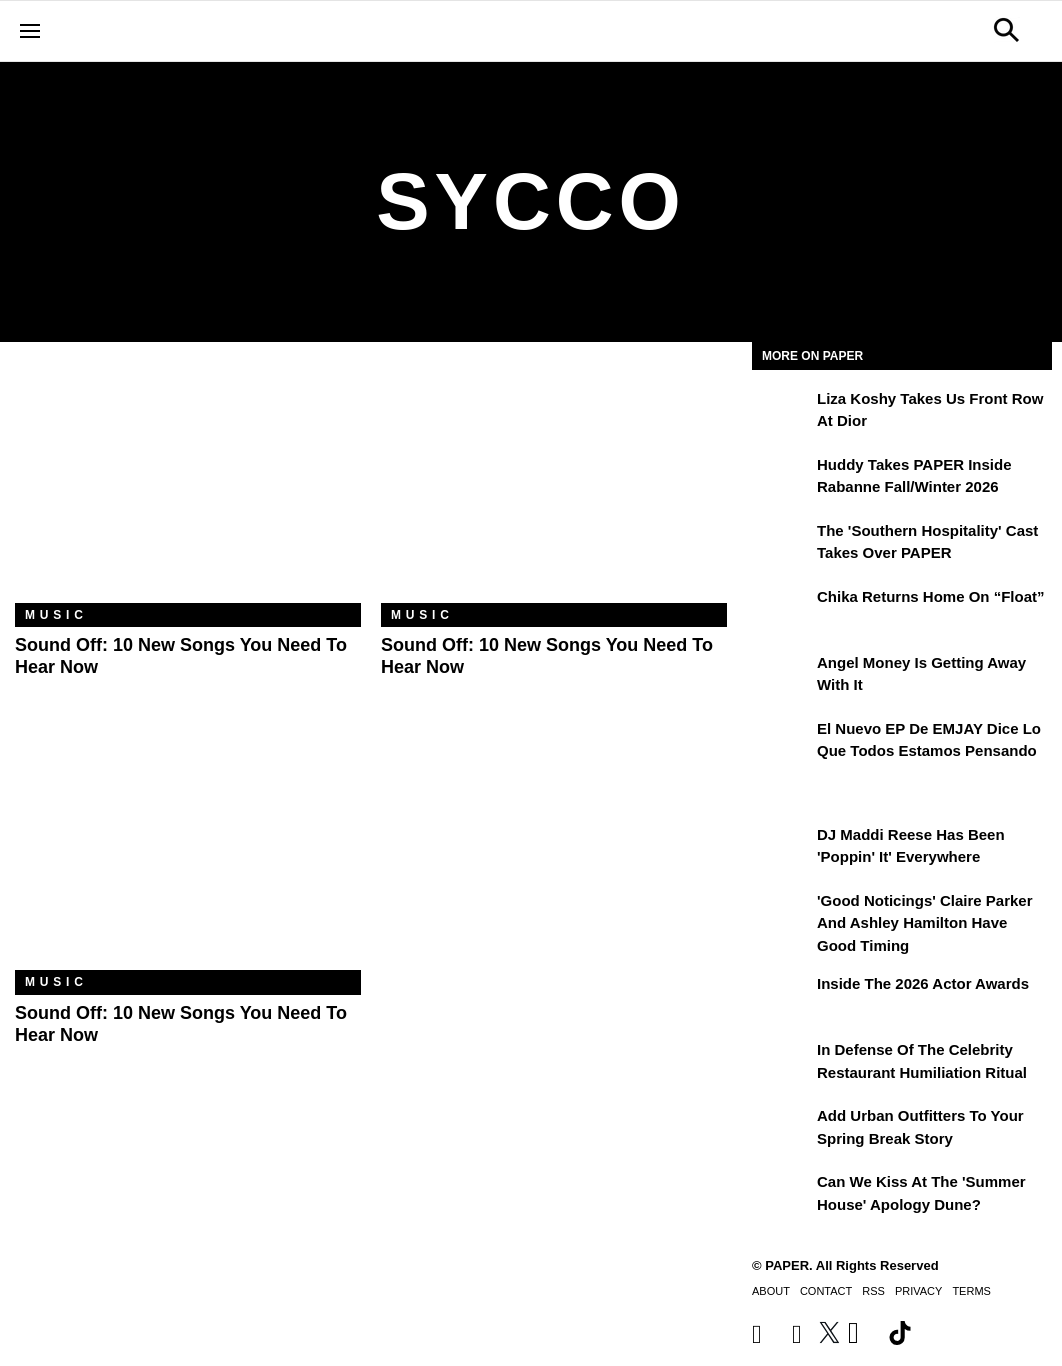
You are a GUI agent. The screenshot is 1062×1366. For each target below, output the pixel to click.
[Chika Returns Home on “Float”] (782, 611)
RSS (873, 1291)
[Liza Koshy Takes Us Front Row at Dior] (782, 413)
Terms (971, 1291)
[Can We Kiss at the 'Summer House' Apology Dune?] (782, 1196)
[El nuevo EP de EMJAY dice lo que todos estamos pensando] (782, 743)
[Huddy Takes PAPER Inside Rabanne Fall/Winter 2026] (782, 479)
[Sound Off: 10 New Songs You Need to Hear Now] (188, 487)
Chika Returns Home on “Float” (931, 596)
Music (56, 615)
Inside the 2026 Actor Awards (923, 983)
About (771, 1291)
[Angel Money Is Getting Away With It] (782, 677)
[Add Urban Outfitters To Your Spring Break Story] (782, 1130)
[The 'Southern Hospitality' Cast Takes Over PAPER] (782, 545)
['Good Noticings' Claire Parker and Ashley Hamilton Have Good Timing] (782, 915)
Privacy (918, 1291)
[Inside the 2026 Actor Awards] (782, 998)
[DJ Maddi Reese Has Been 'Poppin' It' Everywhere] (782, 849)
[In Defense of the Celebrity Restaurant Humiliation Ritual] (782, 1064)
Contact (826, 1291)
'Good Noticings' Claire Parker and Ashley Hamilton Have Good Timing (925, 923)
